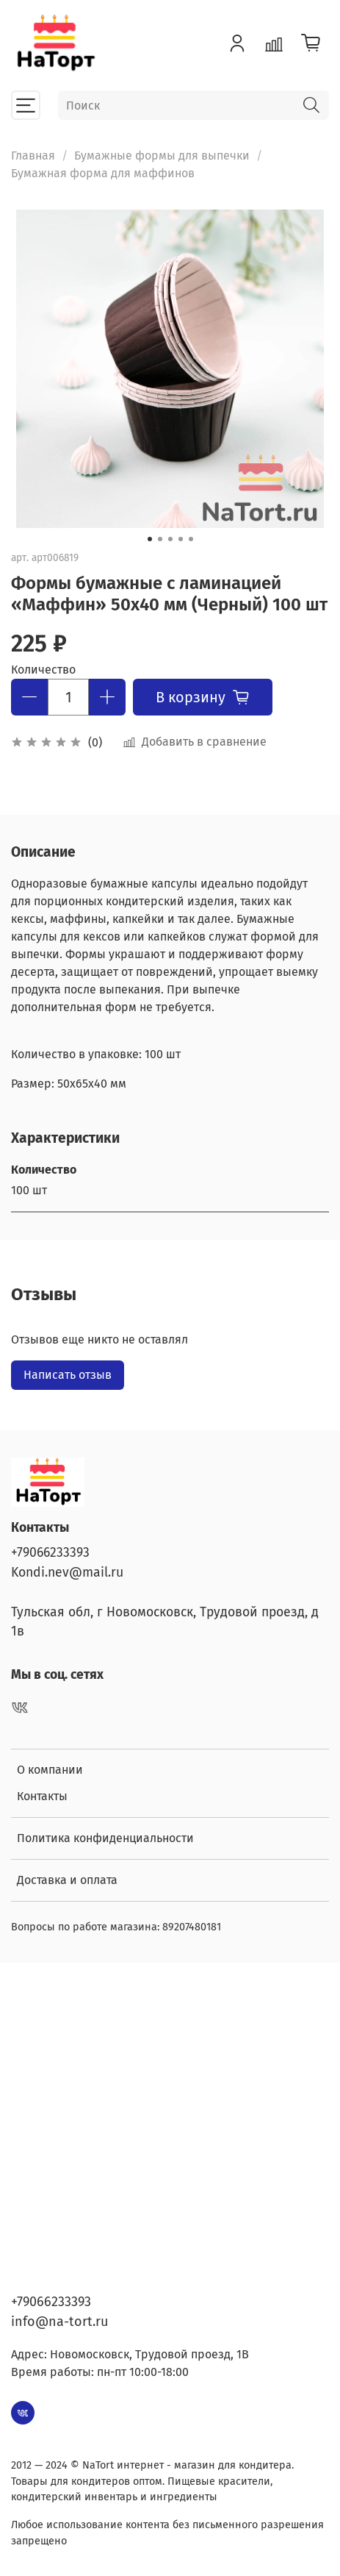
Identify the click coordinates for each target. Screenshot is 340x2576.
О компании (50, 1770)
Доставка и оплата (67, 1880)
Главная (33, 156)
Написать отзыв (67, 1375)
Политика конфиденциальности (105, 1838)
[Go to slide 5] (191, 539)
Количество (43, 670)
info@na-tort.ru (59, 2321)
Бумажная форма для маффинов (103, 173)
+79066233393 (50, 1552)
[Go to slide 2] (160, 539)
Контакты (42, 1796)
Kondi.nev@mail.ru (67, 1572)
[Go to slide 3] (170, 539)
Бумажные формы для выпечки (162, 156)
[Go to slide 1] (150, 539)
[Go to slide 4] (180, 539)
